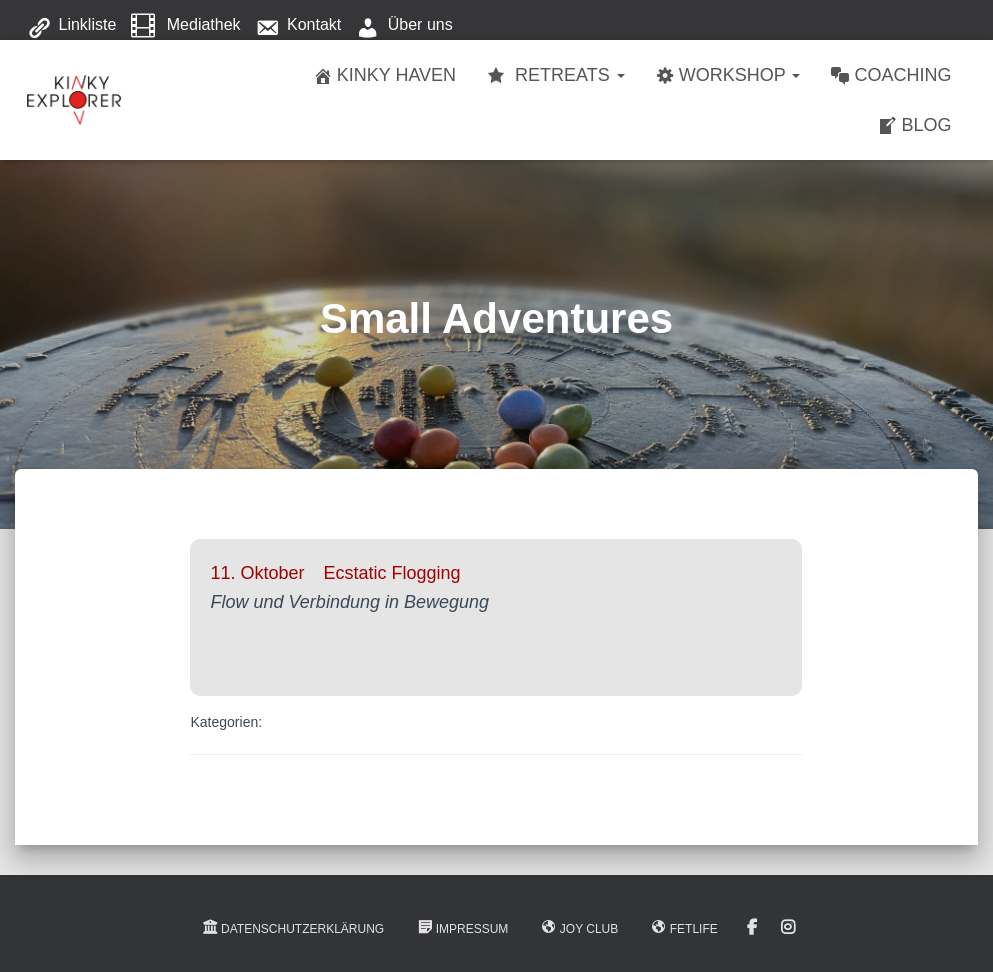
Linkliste (72, 26)
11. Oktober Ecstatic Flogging (335, 573)
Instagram (788, 928)
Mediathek (186, 26)
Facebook (752, 928)
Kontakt (298, 26)
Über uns (404, 26)
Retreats (555, 75)
